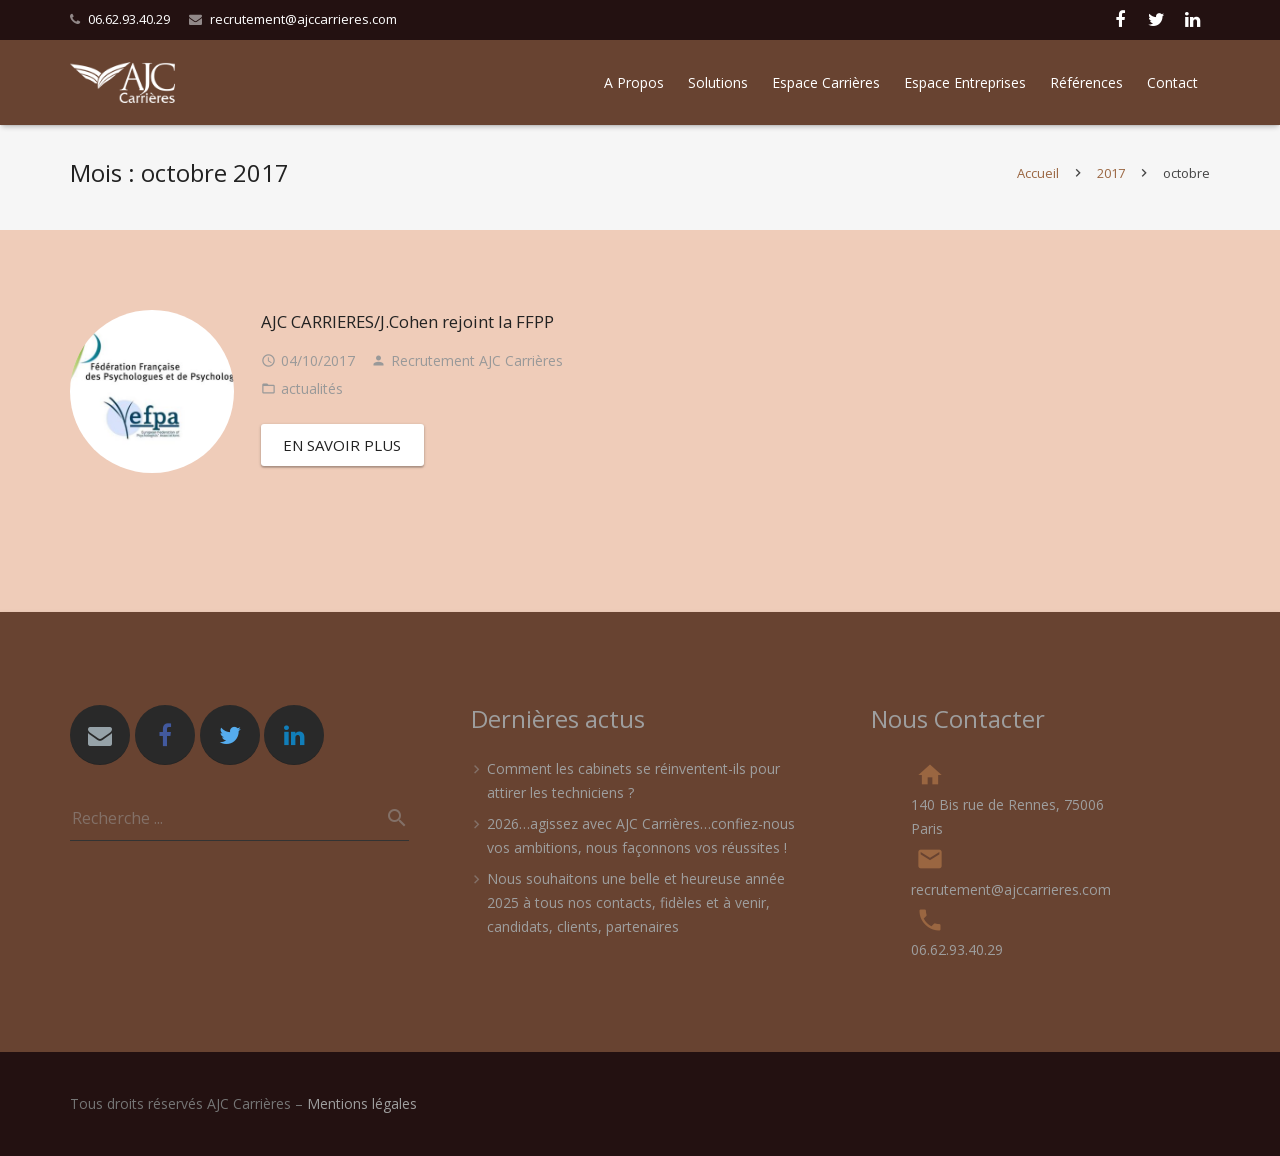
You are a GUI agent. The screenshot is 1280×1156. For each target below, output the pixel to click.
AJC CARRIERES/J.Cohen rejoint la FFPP (407, 330)
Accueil (1038, 182)
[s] (239, 818)
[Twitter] (230, 735)
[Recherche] (389, 818)
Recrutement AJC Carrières (477, 370)
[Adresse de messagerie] (100, 735)
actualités (312, 398)
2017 (1111, 182)
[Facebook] (165, 735)
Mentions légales (362, 1103)
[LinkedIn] (294, 735)
